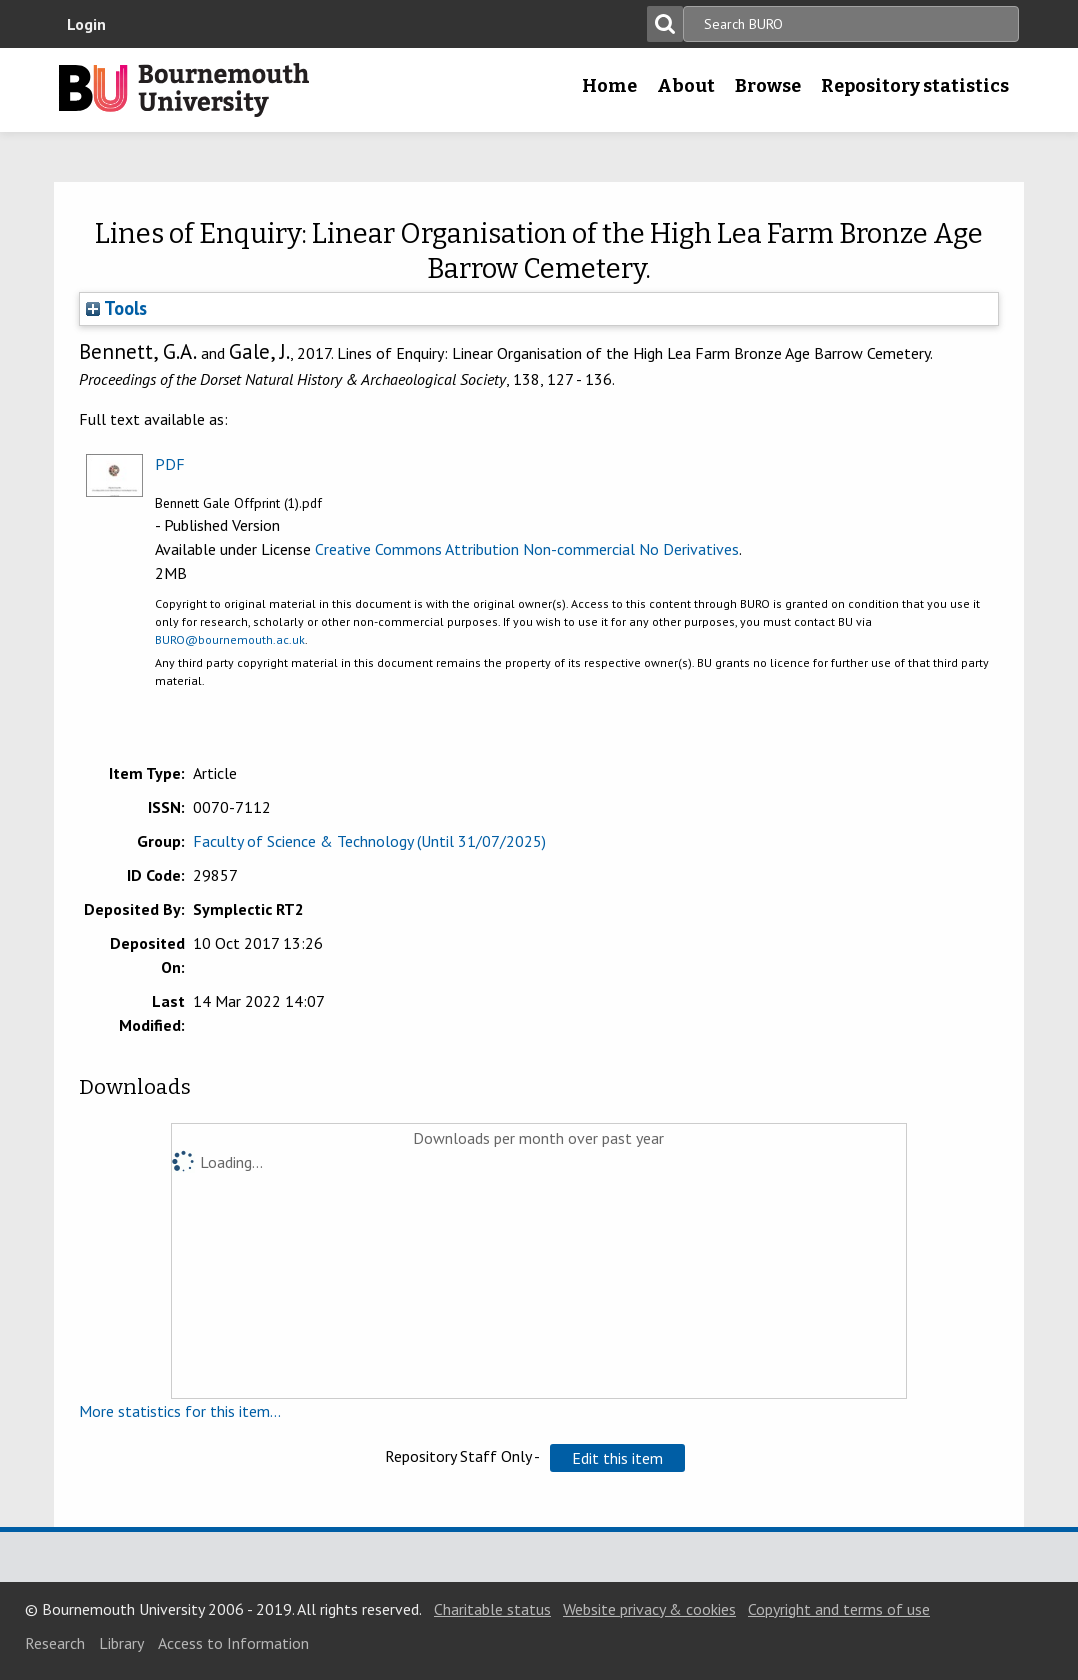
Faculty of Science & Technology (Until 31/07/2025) (369, 841)
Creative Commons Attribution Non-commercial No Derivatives (527, 549)
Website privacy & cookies (649, 1609)
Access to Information (233, 1643)
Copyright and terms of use (839, 1609)
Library (121, 1643)
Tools (116, 308)
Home (609, 86)
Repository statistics (915, 86)
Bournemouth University (184, 90)
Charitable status (492, 1609)
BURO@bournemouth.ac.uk (230, 639)
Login (86, 24)
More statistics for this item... (180, 1411)
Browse (768, 86)
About (686, 86)
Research (55, 1643)
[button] (617, 1458)
